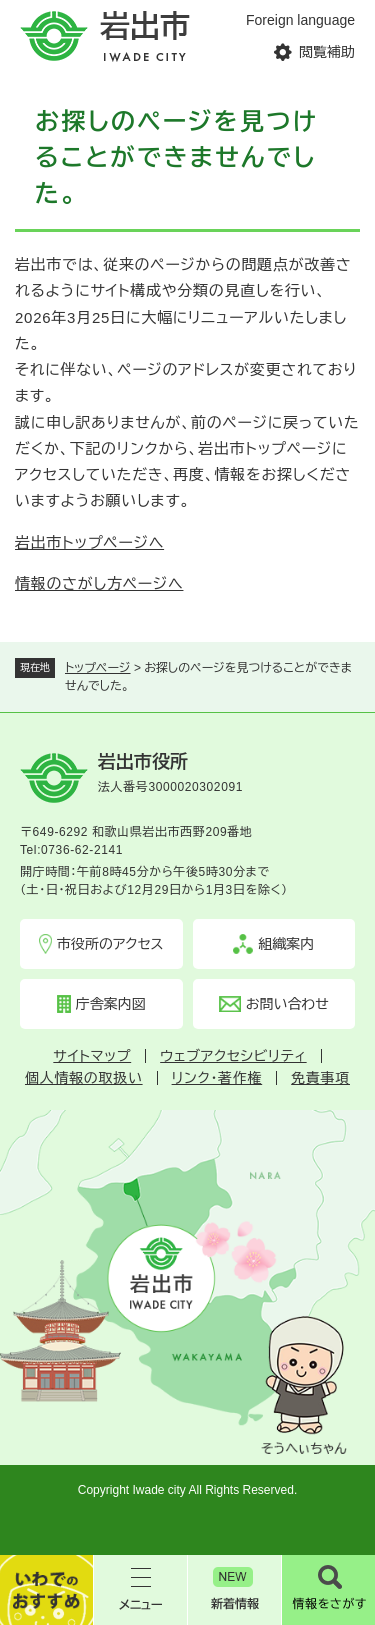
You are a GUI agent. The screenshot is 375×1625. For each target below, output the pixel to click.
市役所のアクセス (110, 944)
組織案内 (286, 944)
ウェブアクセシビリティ (233, 1056)
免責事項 (320, 1078)
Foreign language (300, 20)
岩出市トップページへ (89, 542)
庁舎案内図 (111, 1004)
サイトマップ (92, 1056)
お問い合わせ (287, 1004)
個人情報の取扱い (84, 1078)
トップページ (98, 668)
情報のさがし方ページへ (99, 583)
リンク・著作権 (217, 1078)
